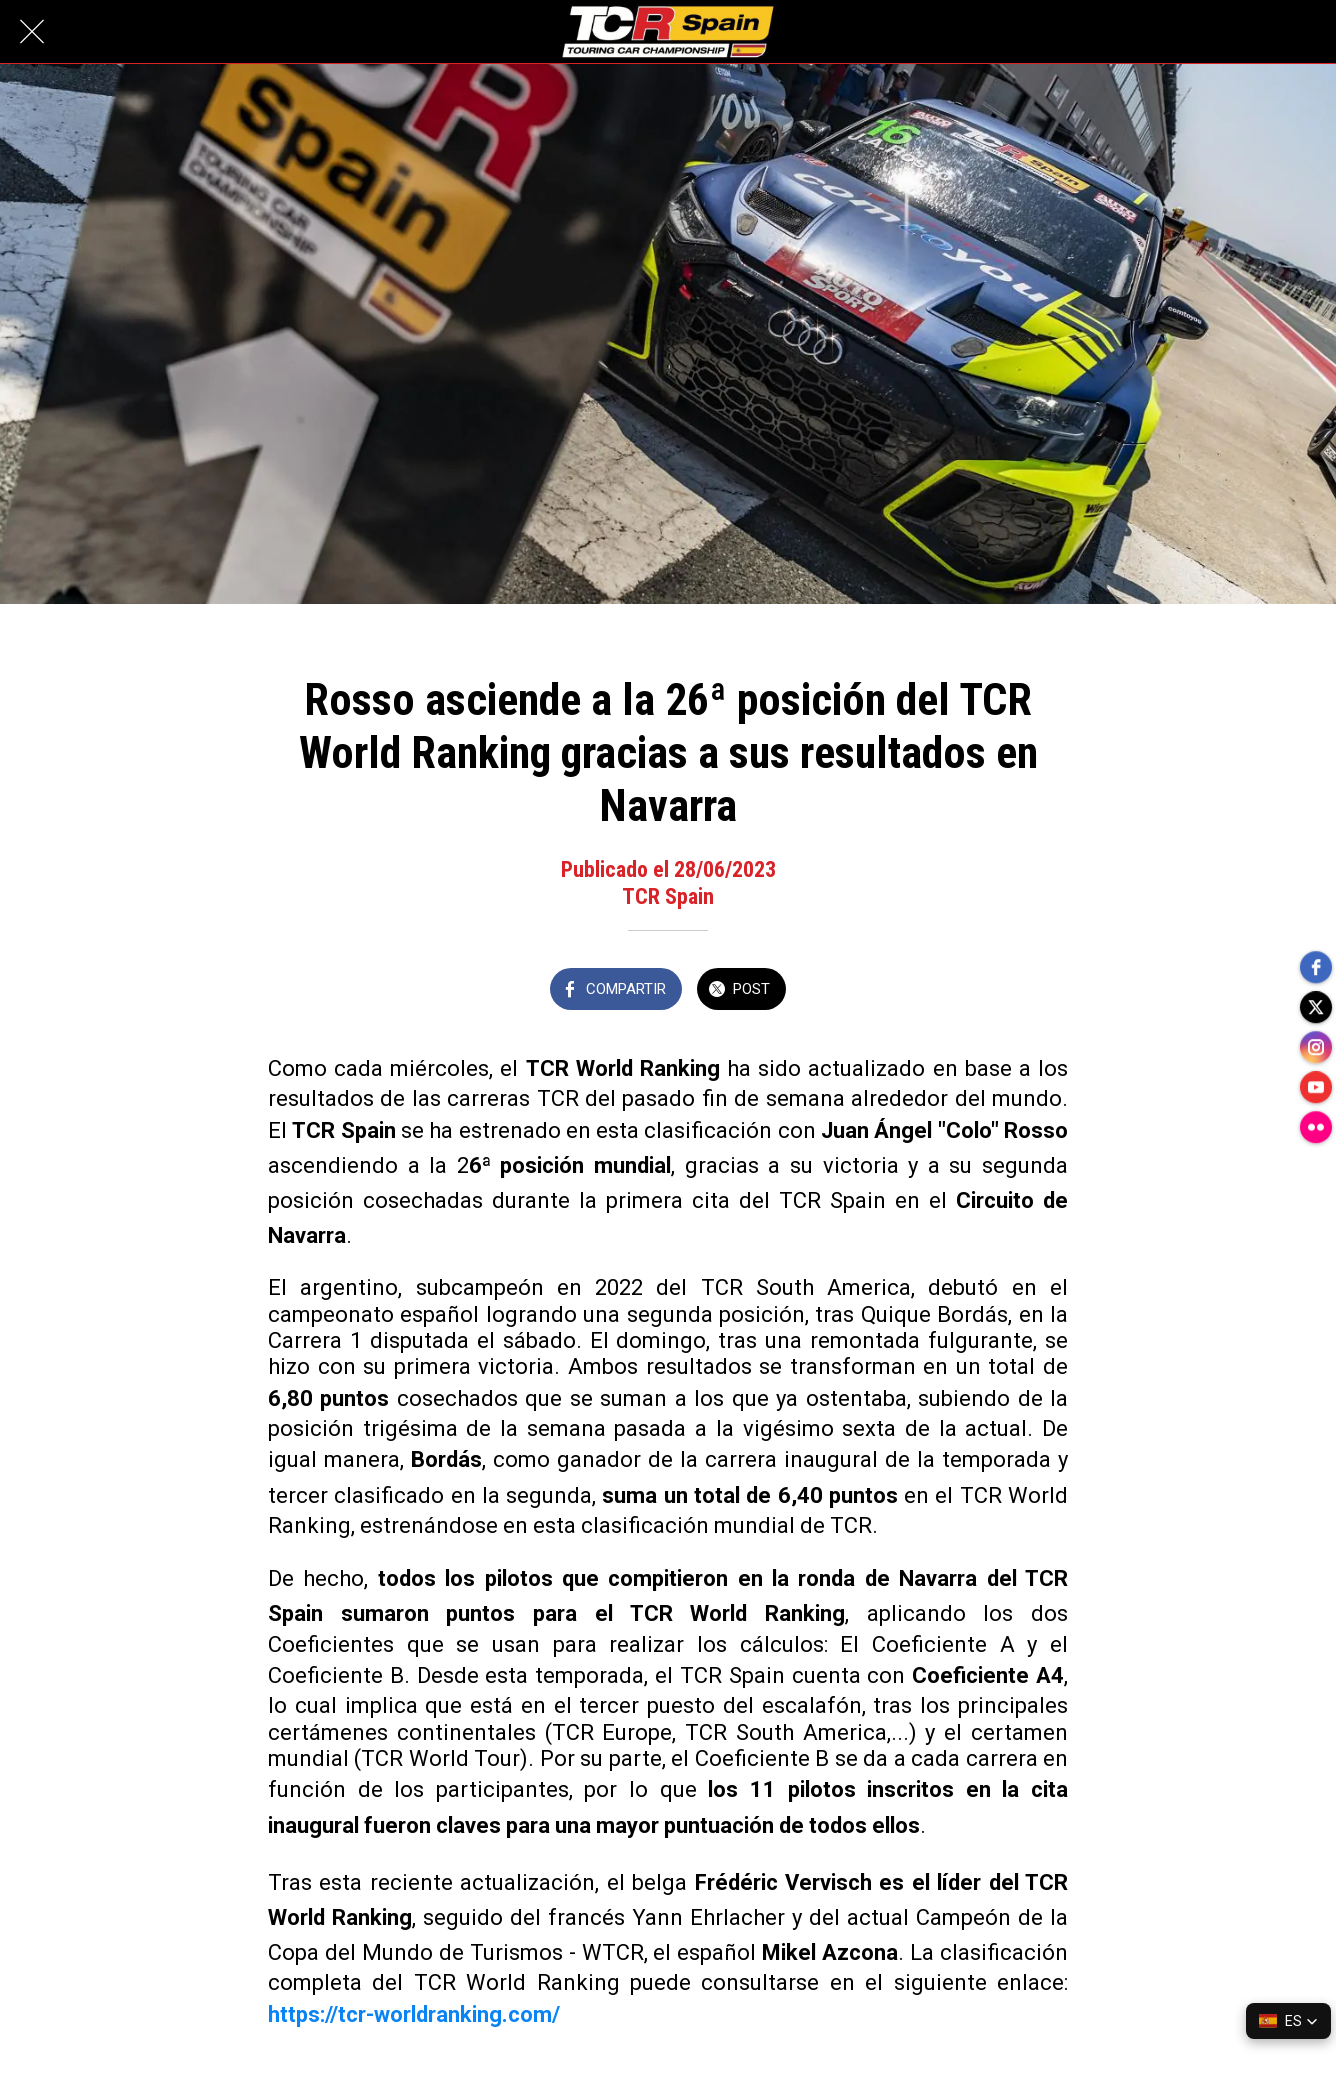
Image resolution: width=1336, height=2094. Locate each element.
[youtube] (1316, 1087)
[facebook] (1316, 967)
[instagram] (1316, 1047)
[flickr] (1316, 1127)
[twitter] (1316, 1007)
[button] (1288, 2021)
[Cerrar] (32, 32)
